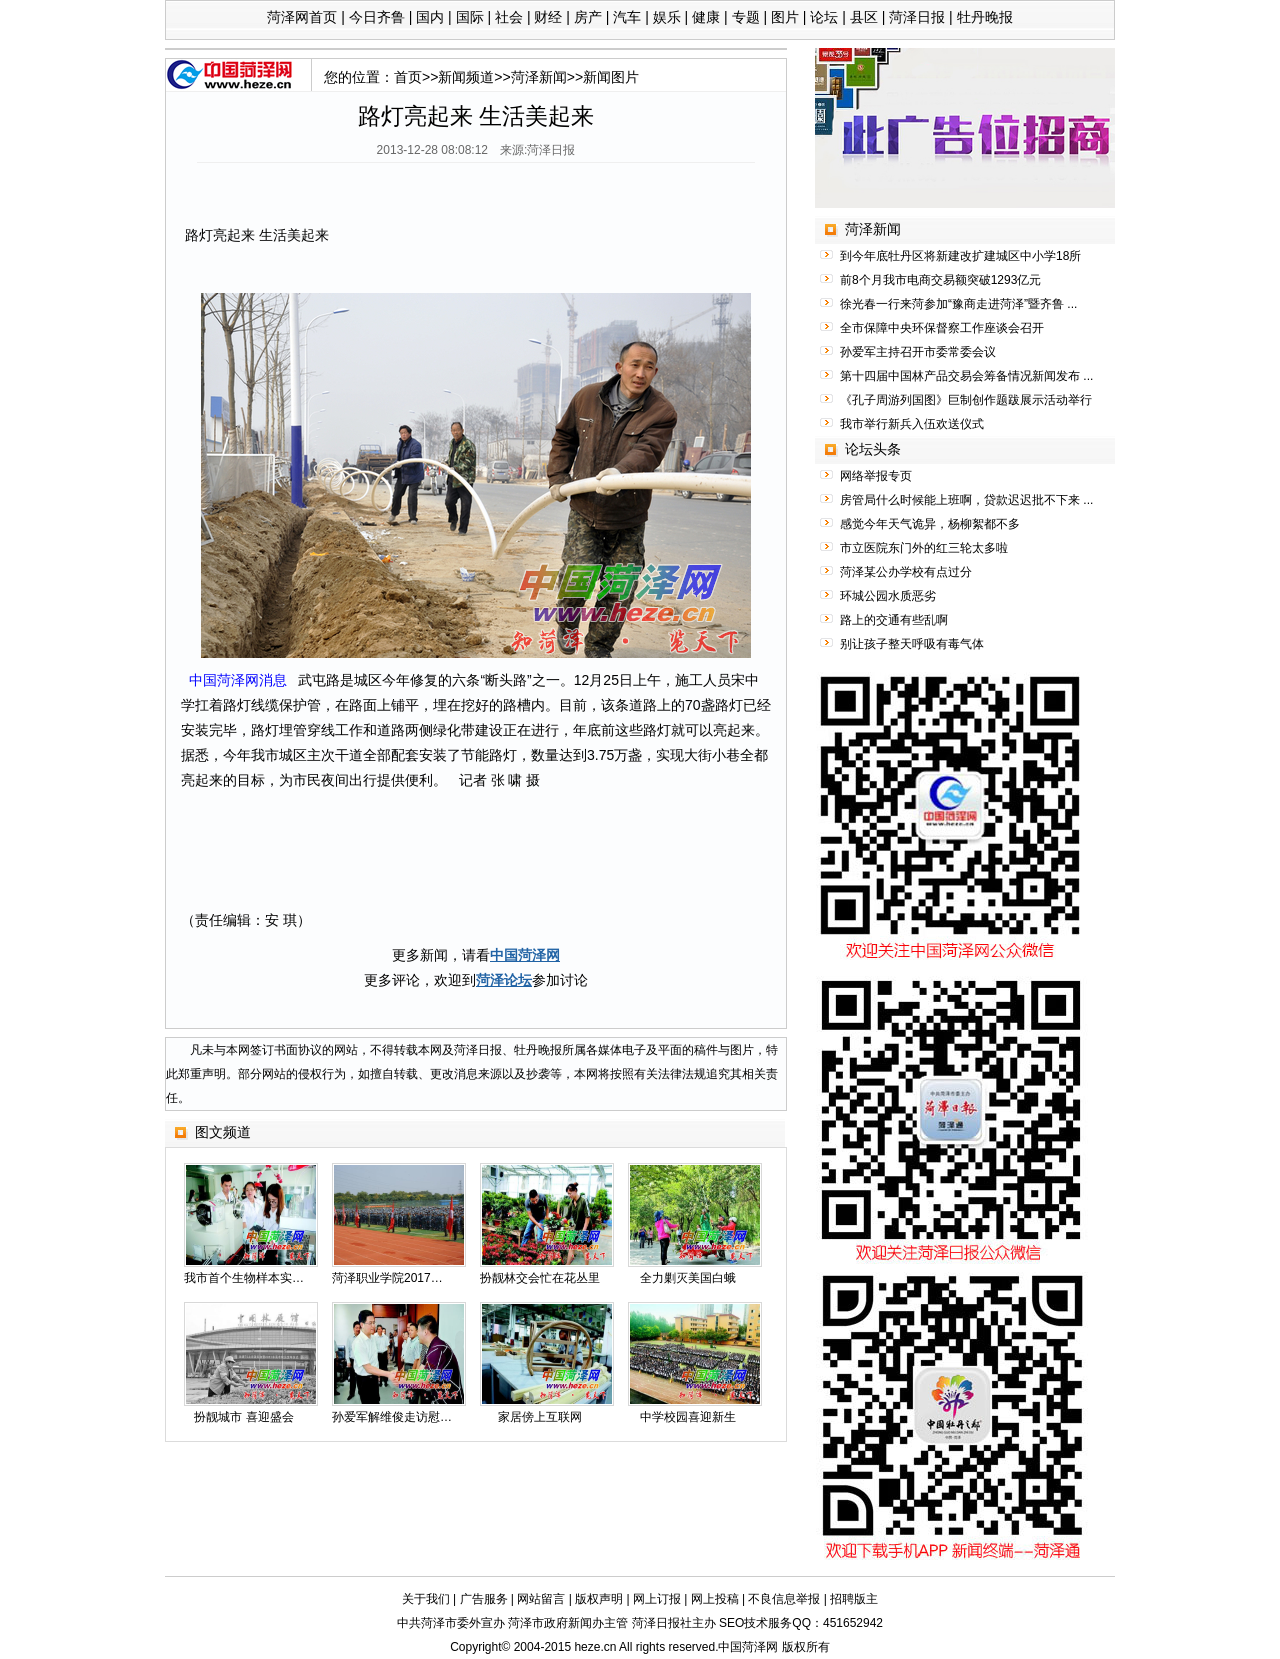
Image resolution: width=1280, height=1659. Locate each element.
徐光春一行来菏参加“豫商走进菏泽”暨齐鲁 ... (958, 304)
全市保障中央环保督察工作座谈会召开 (942, 328)
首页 (408, 77)
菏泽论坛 (504, 980)
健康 (706, 17)
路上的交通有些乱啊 (894, 620)
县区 (864, 17)
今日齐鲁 (377, 17)
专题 (746, 17)
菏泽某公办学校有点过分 (906, 572)
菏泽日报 (917, 17)
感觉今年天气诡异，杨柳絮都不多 (930, 524)
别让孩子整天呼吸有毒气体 (912, 644)
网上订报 (657, 1599)
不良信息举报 (784, 1599)
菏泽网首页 (302, 17)
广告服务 (484, 1599)
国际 (470, 17)
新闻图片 (611, 77)
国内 (430, 17)
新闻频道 (466, 77)
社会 (509, 17)
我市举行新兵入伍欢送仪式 (912, 424)
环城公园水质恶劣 (888, 596)
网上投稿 (715, 1599)
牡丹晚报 (985, 17)
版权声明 (599, 1599)
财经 (548, 17)
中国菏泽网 (525, 955)
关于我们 (426, 1599)
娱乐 (667, 17)
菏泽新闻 (539, 77)
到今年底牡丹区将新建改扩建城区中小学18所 (960, 256)
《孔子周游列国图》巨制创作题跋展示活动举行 (966, 400)
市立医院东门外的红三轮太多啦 (924, 548)
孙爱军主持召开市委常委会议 (918, 352)
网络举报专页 (876, 476)
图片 (785, 17)
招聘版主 (854, 1599)
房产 (588, 17)
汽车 (627, 17)
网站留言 (541, 1599)
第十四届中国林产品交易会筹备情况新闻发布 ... (966, 376)
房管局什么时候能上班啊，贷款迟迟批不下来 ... (966, 500)
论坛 (824, 17)
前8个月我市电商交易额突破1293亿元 (940, 280)
